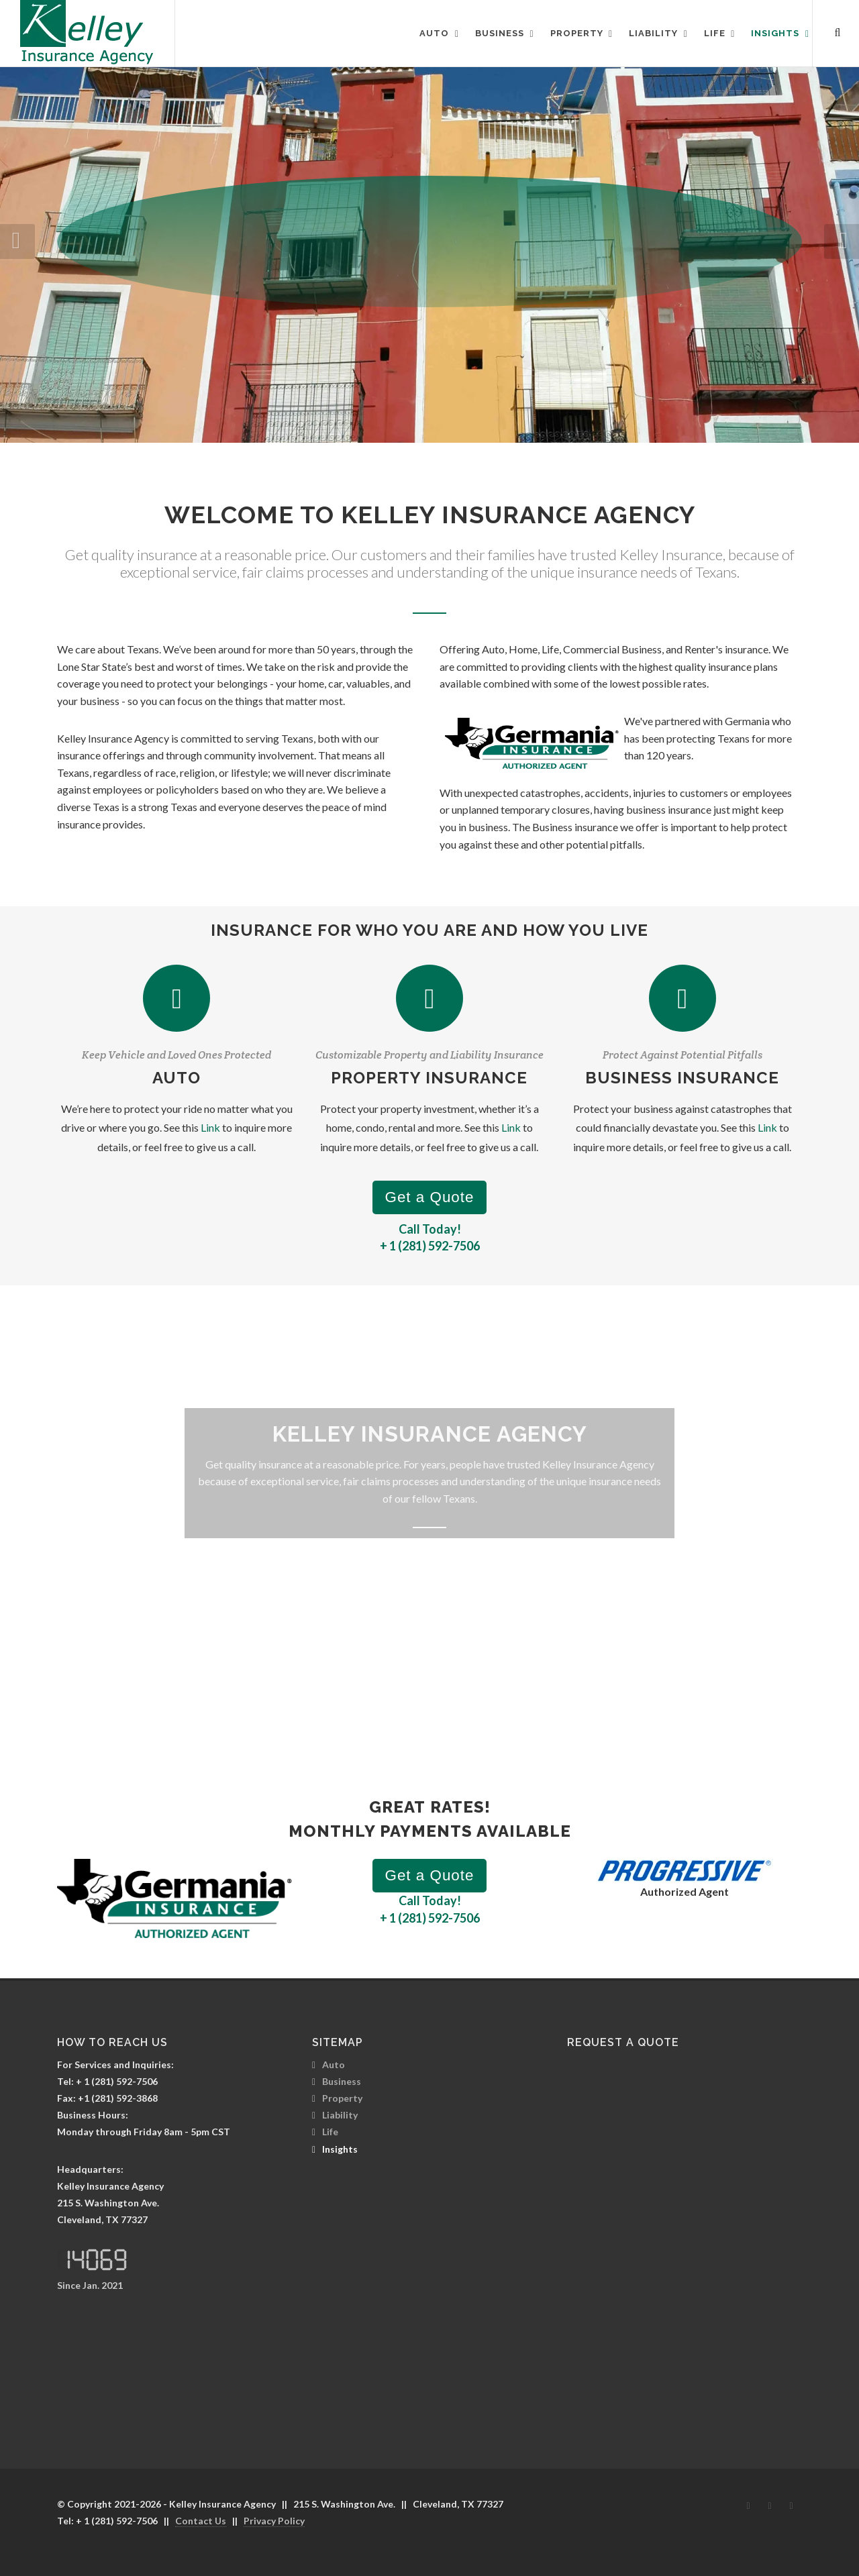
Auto (333, 2064)
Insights (340, 2149)
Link (210, 1127)
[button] (841, 241)
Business (341, 2081)
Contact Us (200, 2520)
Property (342, 2098)
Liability (340, 2115)
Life (330, 2131)
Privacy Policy (274, 2520)
